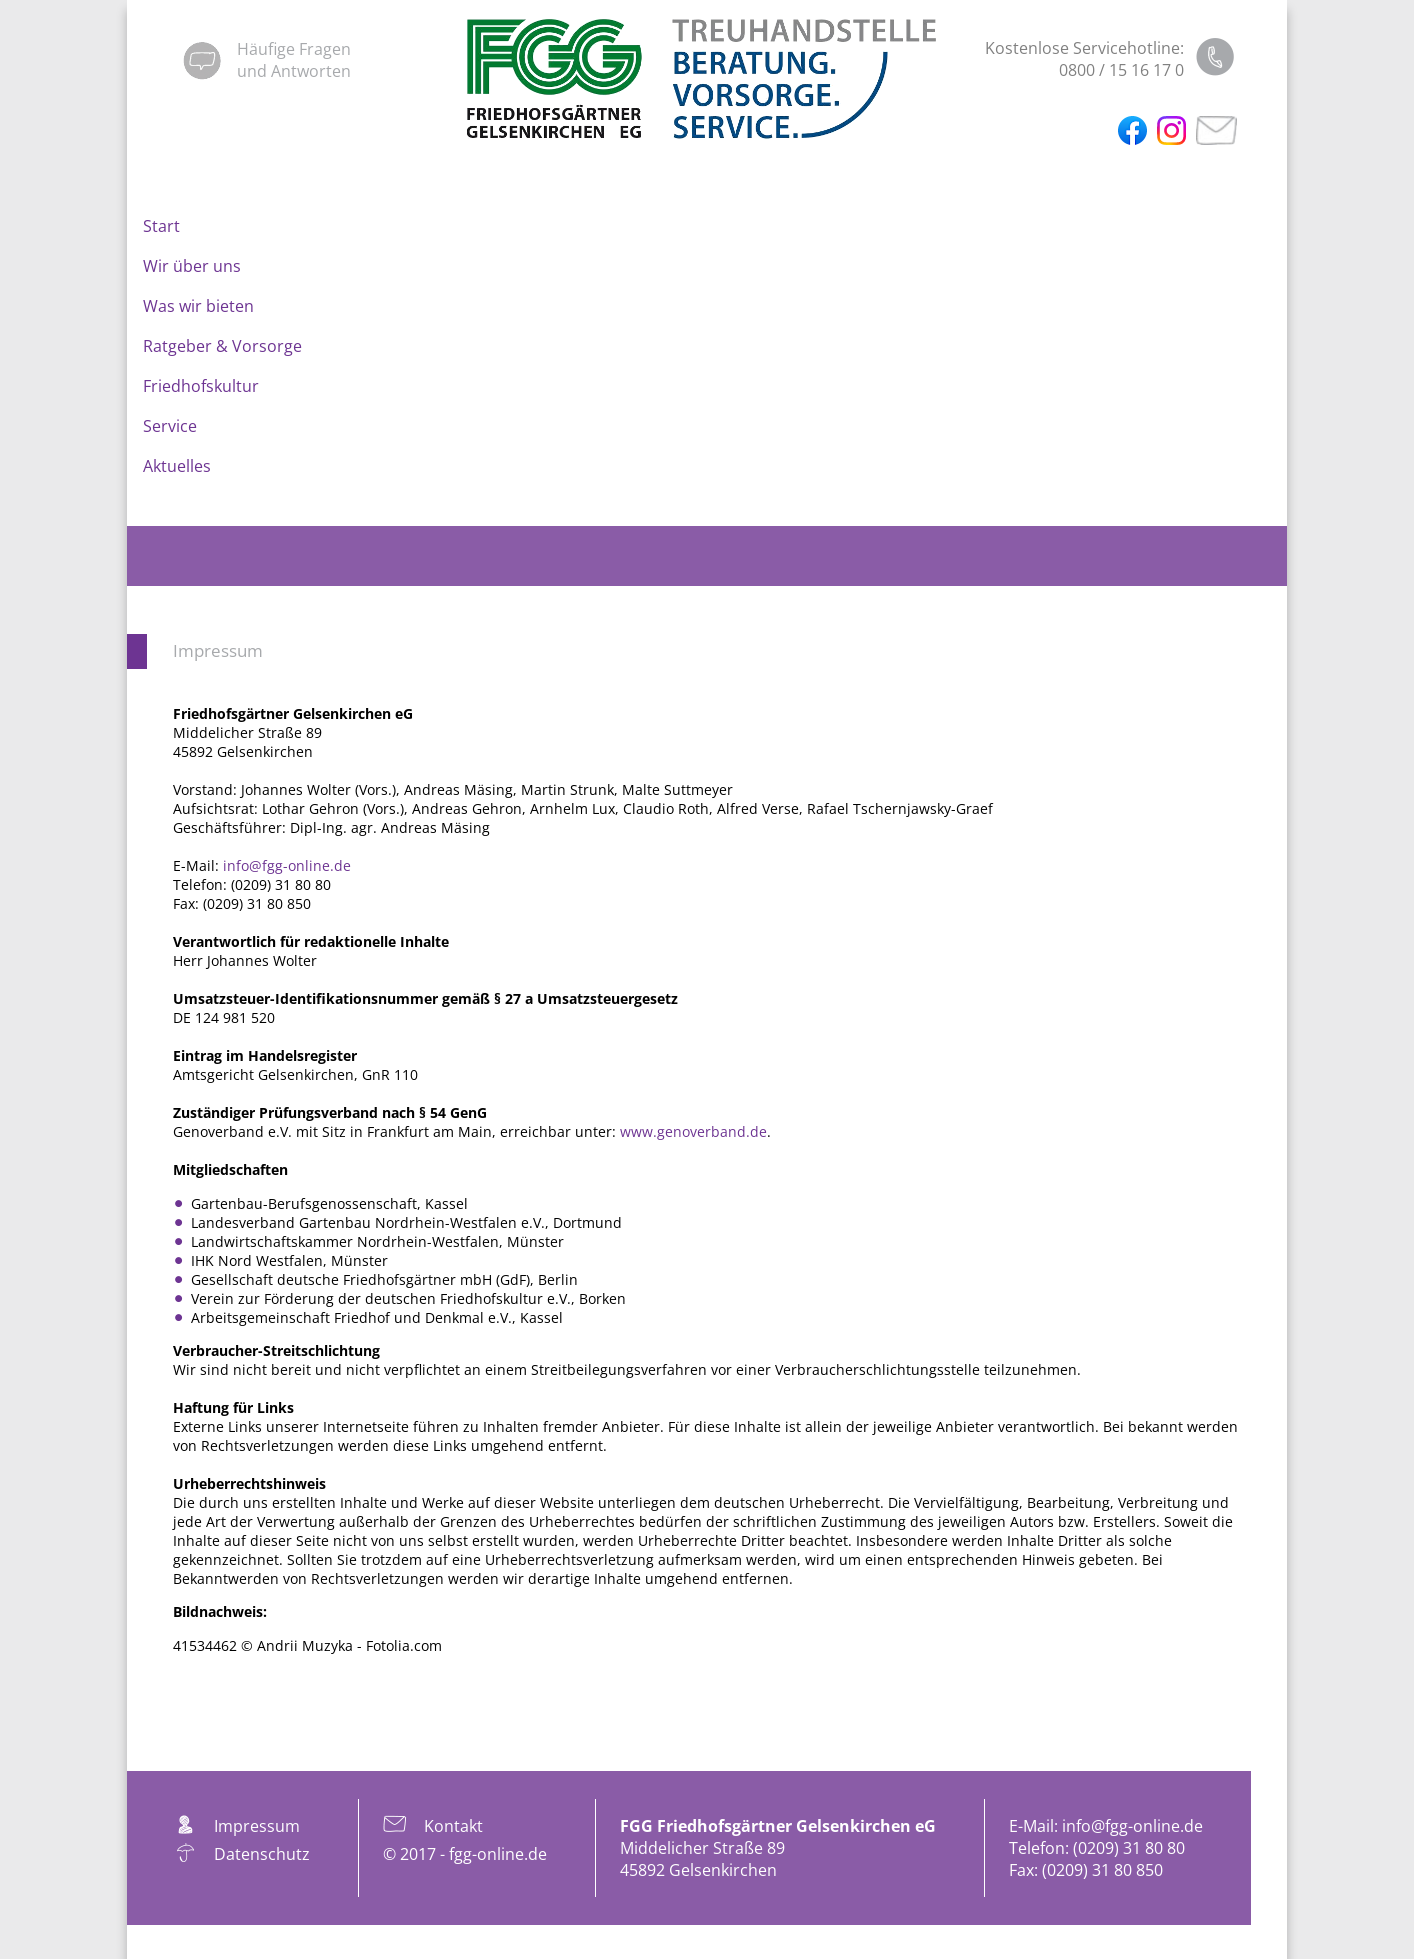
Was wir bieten (198, 306)
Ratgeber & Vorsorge (222, 346)
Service (170, 426)
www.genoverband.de (693, 1131)
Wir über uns (192, 266)
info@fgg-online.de (287, 865)
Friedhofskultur (201, 386)
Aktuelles (177, 466)
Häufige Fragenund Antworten (294, 60)
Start (161, 226)
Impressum (218, 650)
